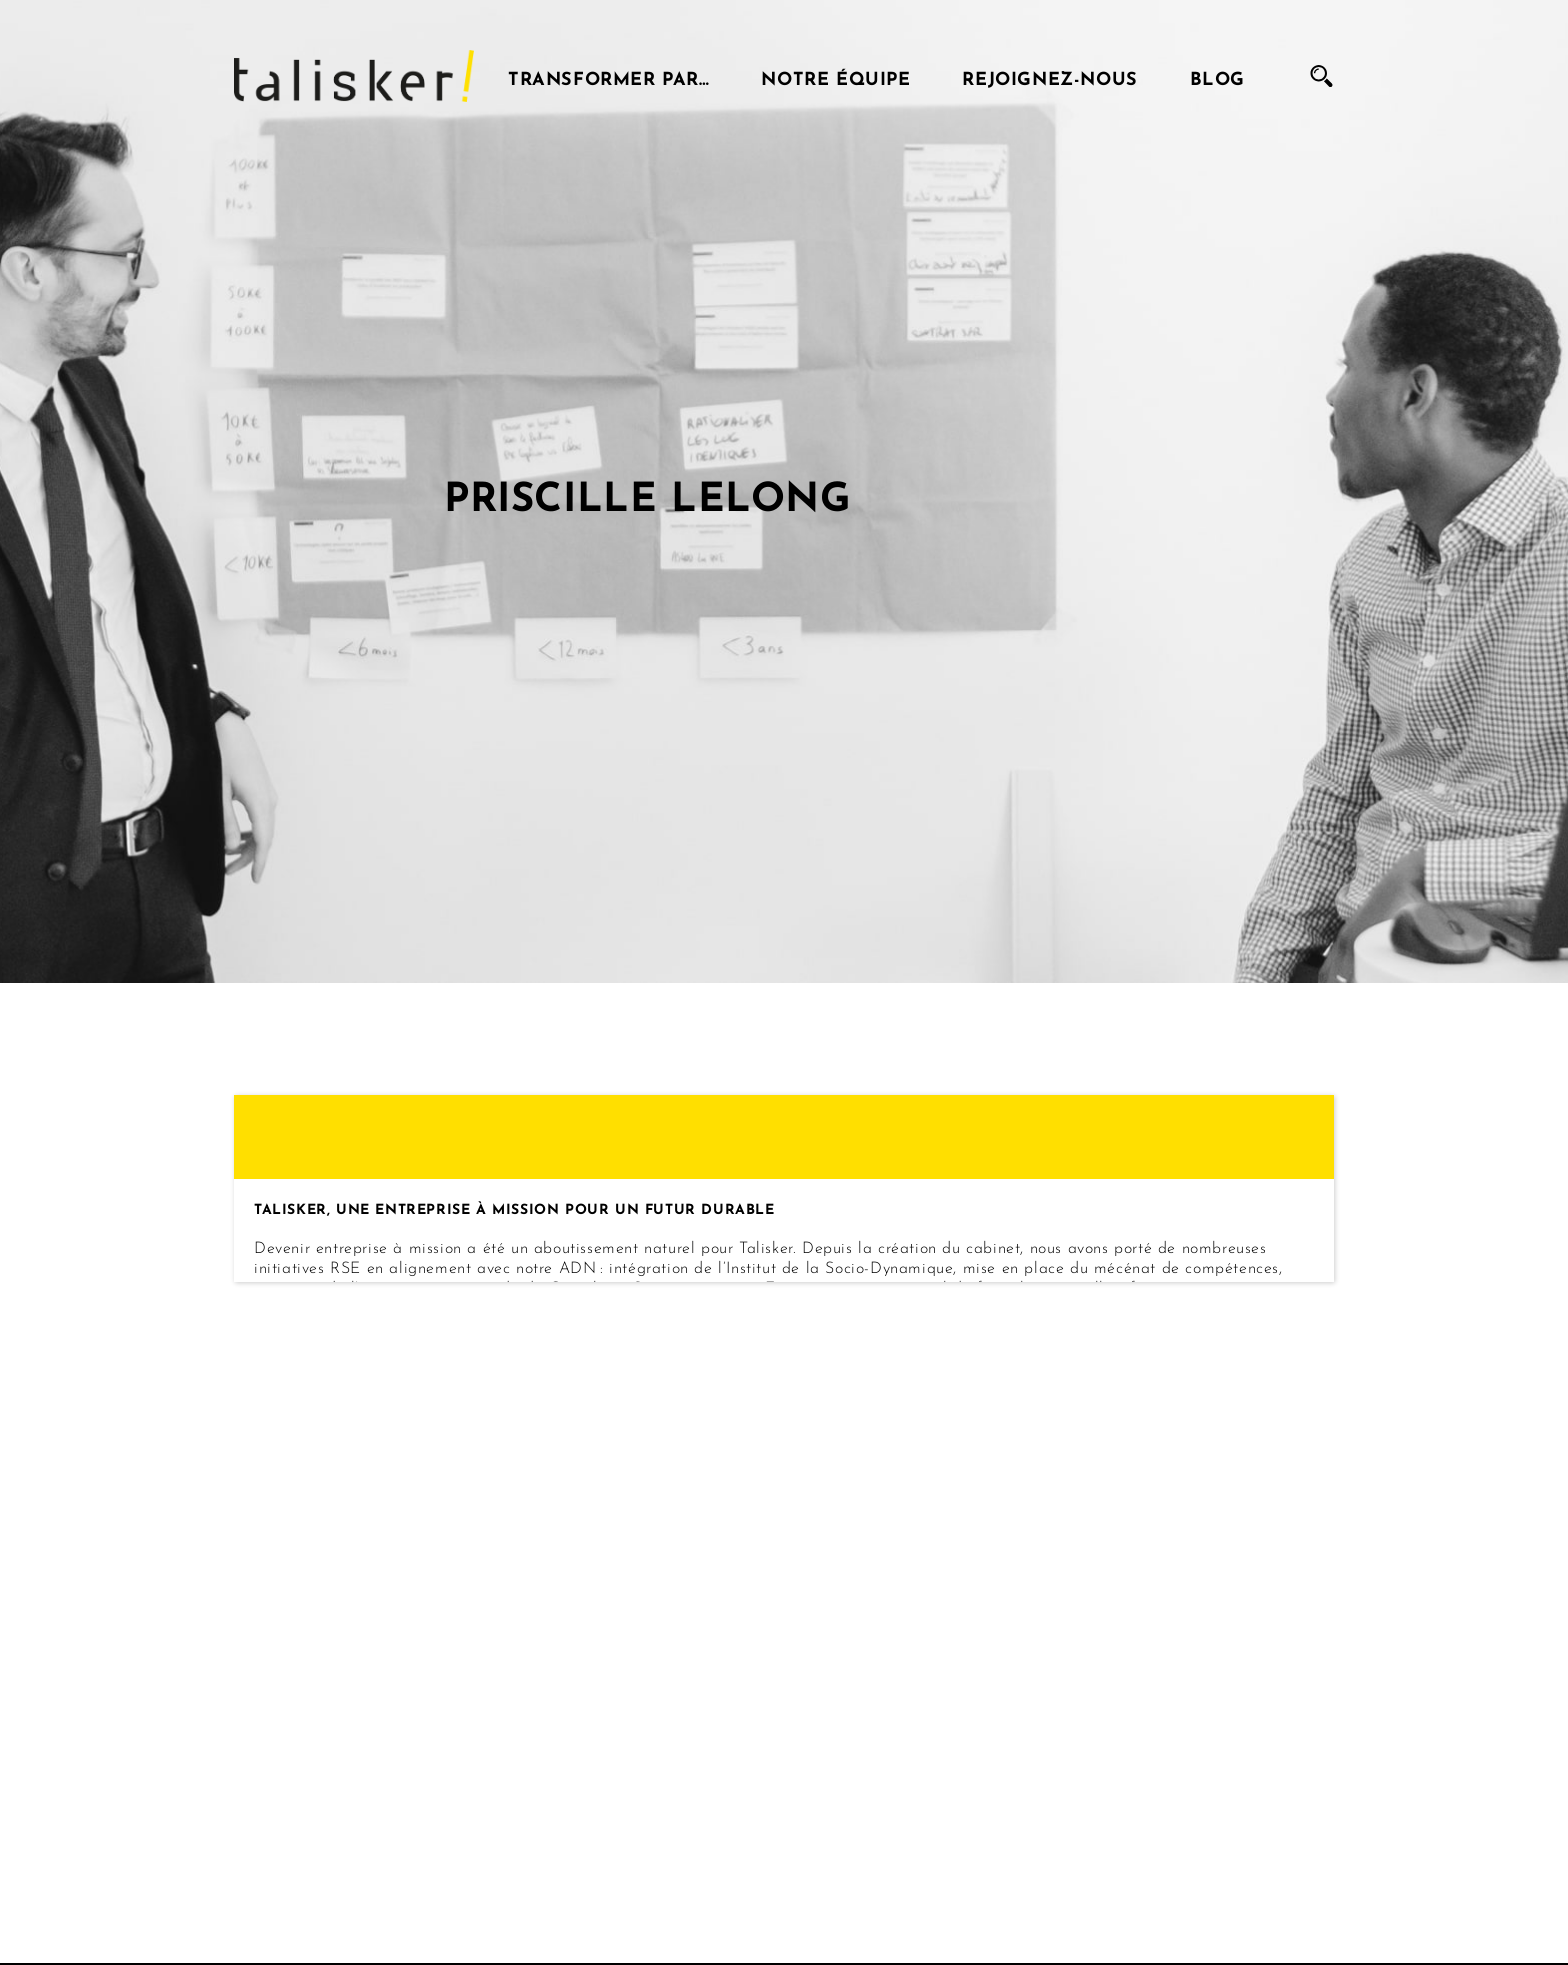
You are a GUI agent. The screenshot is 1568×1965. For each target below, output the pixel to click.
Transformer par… (609, 76)
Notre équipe (835, 76)
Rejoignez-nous (1049, 76)
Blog (1217, 76)
